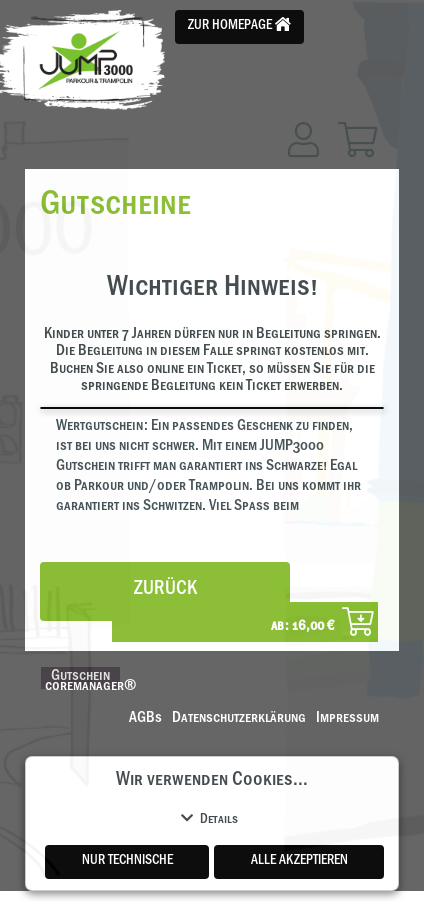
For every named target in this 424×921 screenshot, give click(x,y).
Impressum (347, 719)
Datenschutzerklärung (239, 719)
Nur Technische (127, 862)
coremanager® (91, 687)
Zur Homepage (239, 25)
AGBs (145, 719)
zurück (165, 591)
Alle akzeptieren (299, 862)
